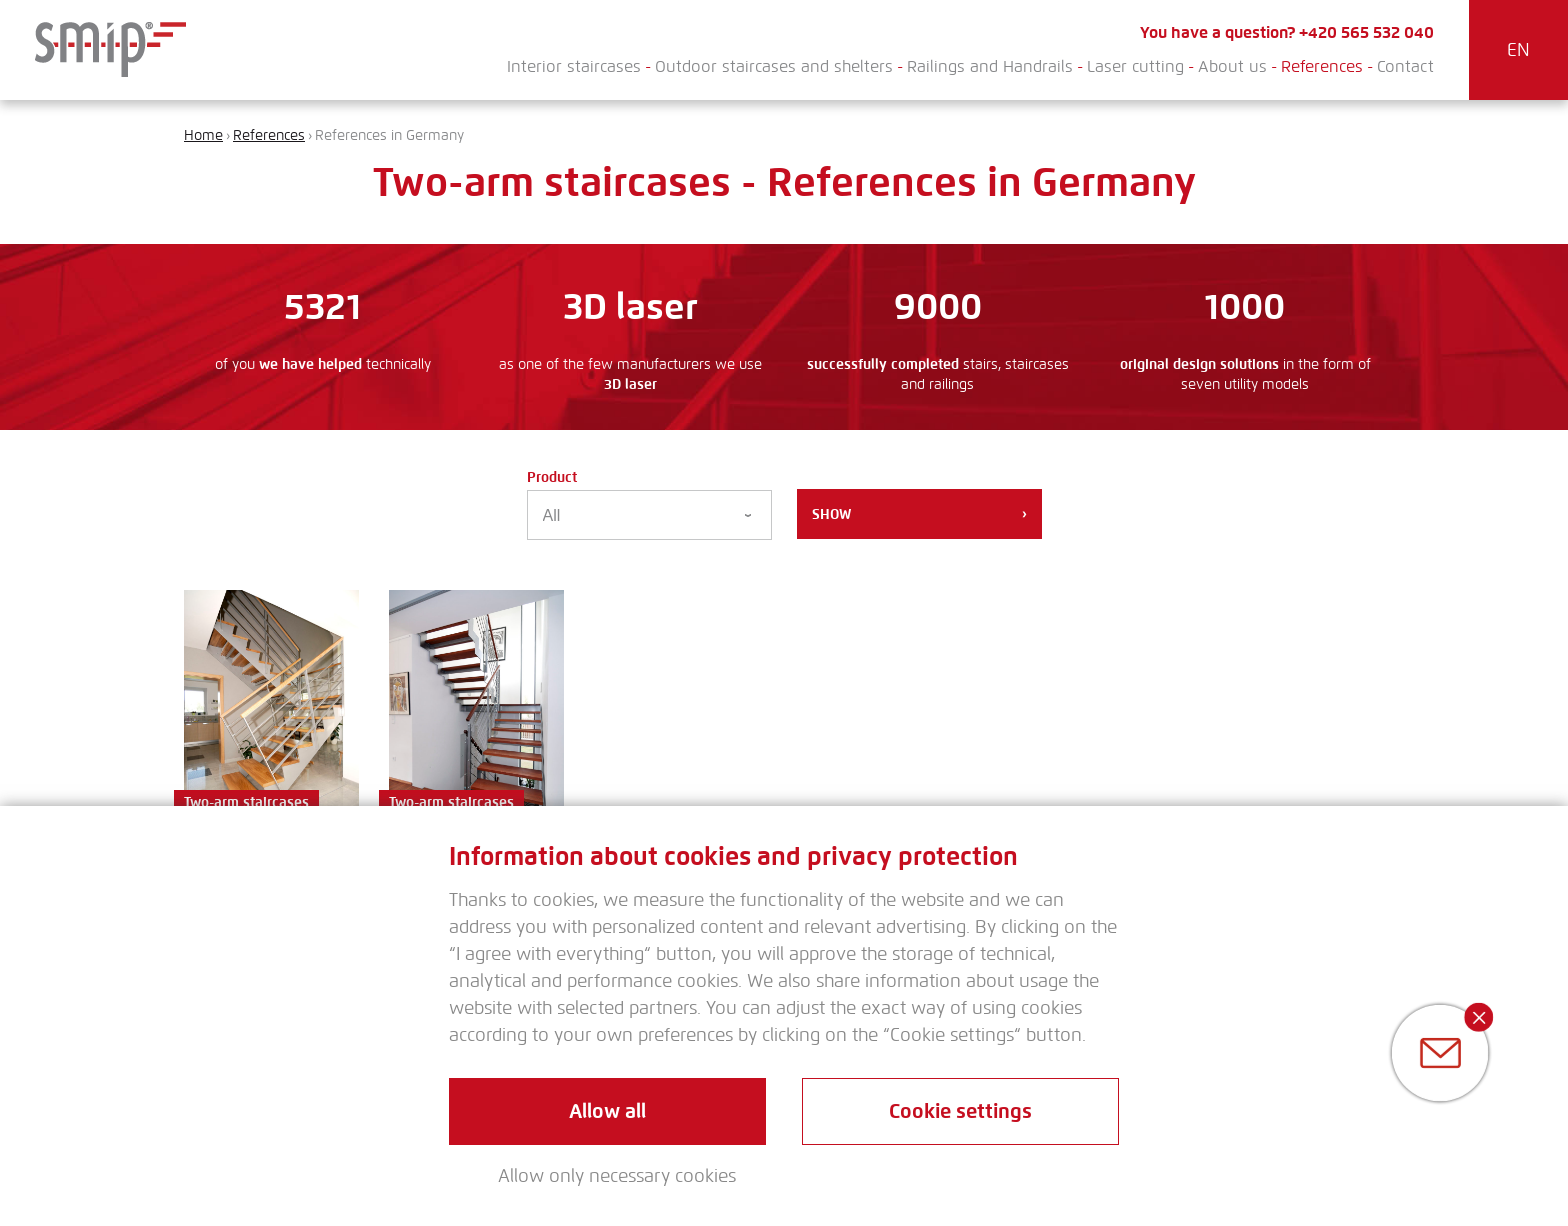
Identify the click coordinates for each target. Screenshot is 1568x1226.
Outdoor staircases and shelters (774, 66)
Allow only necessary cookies (617, 1176)
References (1322, 66)
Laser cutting (1135, 66)
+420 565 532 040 (1366, 32)
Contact (1405, 66)
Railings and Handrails (990, 66)
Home (203, 135)
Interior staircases (574, 66)
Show (919, 514)
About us (1232, 66)
